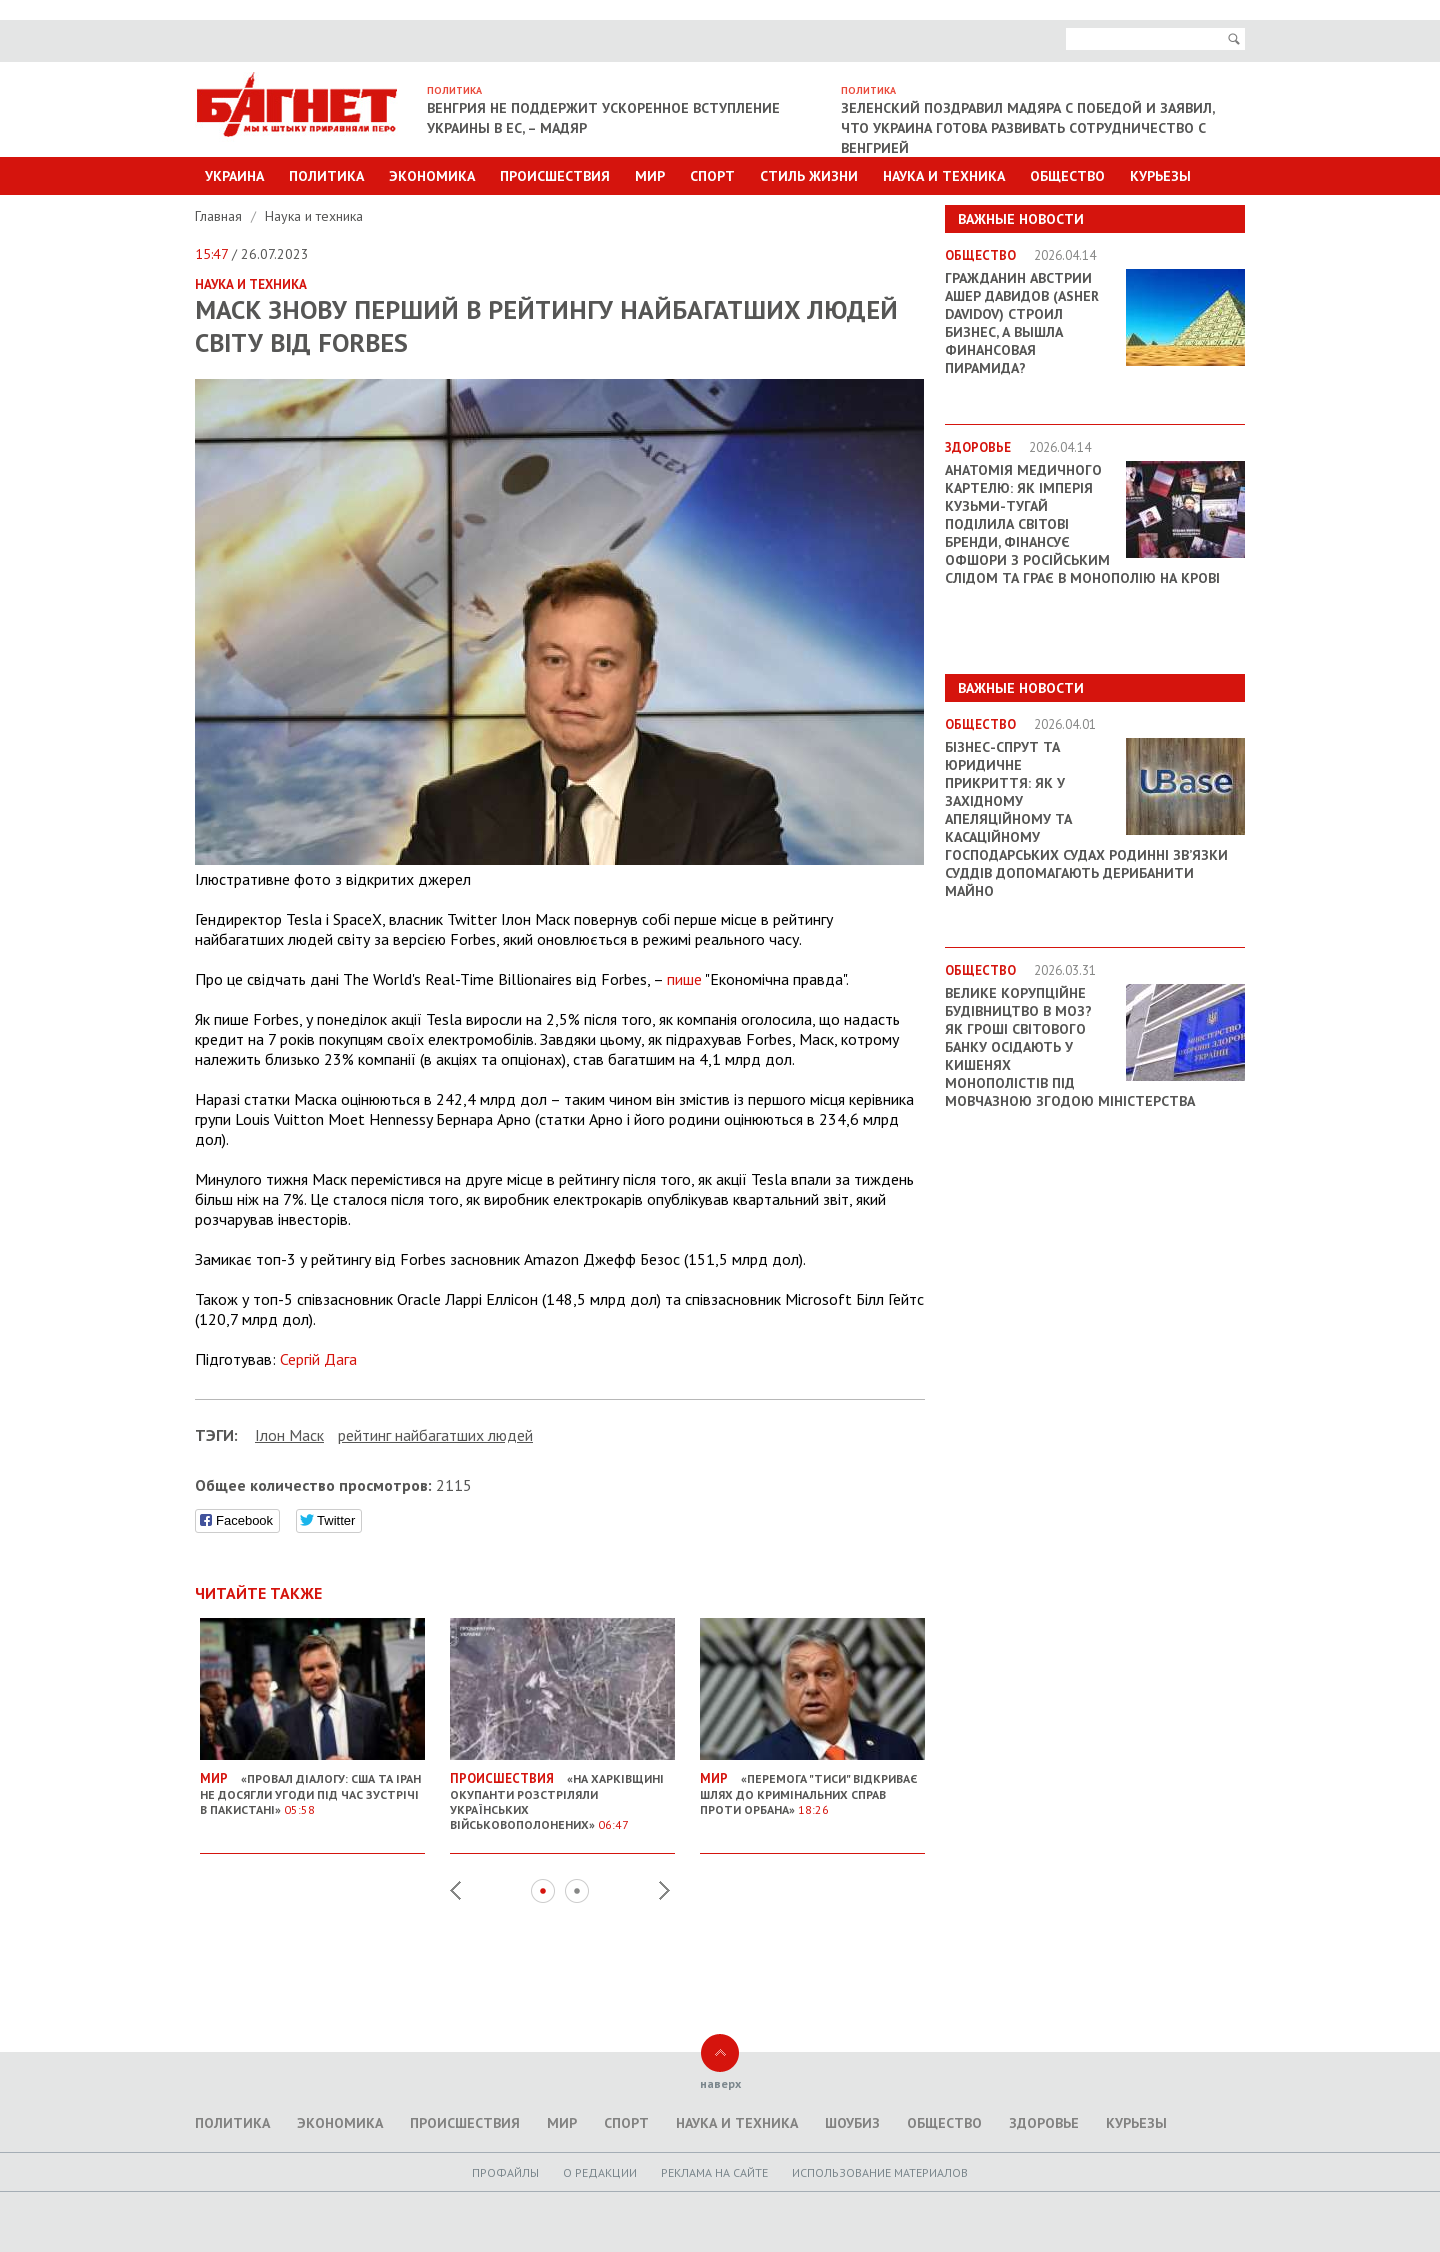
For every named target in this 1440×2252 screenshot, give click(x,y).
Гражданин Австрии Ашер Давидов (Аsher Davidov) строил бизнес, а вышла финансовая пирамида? (1022, 323)
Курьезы (1160, 176)
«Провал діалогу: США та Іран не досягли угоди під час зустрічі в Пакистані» (312, 1786)
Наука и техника (944, 176)
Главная (220, 216)
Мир (650, 176)
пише (684, 979)
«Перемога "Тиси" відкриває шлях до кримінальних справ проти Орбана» (812, 1786)
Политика (326, 176)
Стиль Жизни (809, 176)
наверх (720, 2083)
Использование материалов (880, 2172)
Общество (1067, 176)
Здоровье (1044, 2123)
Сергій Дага (318, 1359)
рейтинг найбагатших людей (435, 1435)
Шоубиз (852, 2123)
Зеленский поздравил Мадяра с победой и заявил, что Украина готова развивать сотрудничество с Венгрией (1028, 128)
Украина (234, 176)
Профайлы (505, 2172)
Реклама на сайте (714, 2172)
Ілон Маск (289, 1435)
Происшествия (555, 176)
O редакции (600, 2172)
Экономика (432, 176)
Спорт (712, 176)
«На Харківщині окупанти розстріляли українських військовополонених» (562, 1793)
